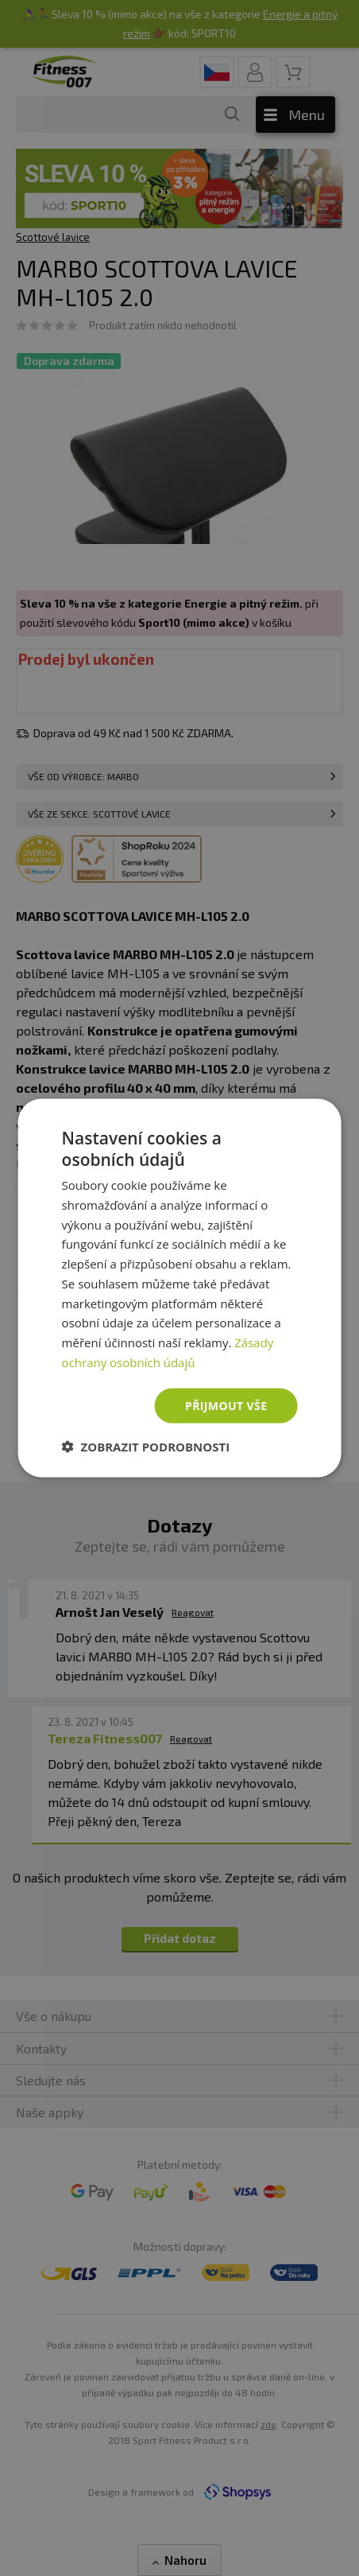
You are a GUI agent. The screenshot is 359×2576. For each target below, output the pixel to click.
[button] (146, 1447)
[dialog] (180, 1288)
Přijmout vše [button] (226, 1404)
